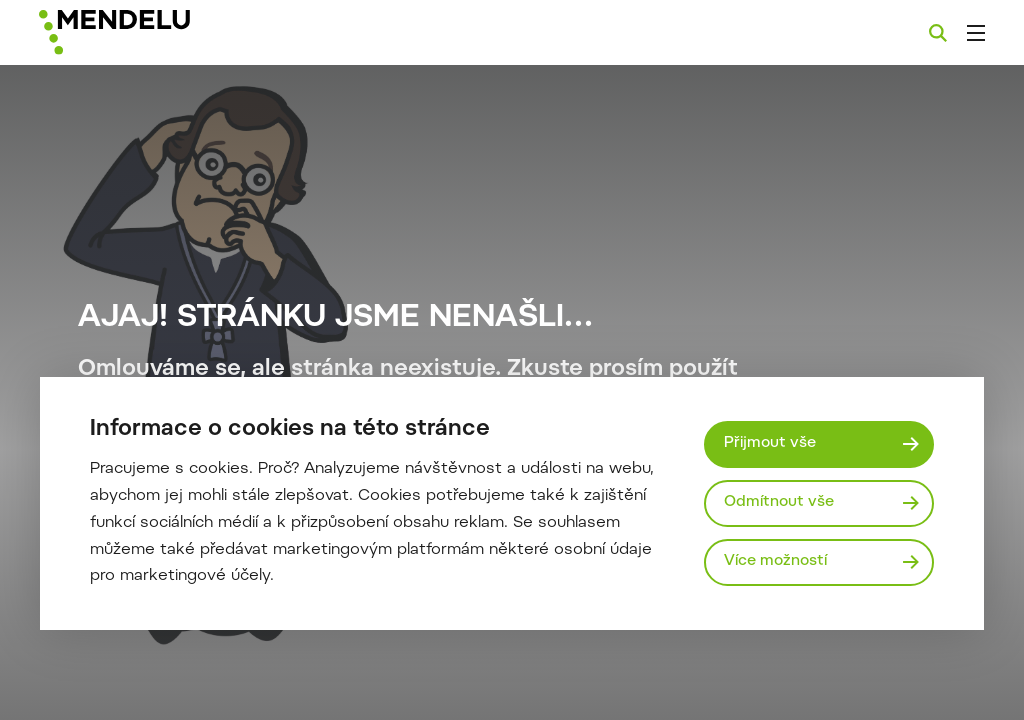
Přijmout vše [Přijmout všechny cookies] (770, 443)
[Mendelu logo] (148, 32)
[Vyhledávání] (938, 33)
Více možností (775, 561)
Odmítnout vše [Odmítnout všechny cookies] (779, 502)
